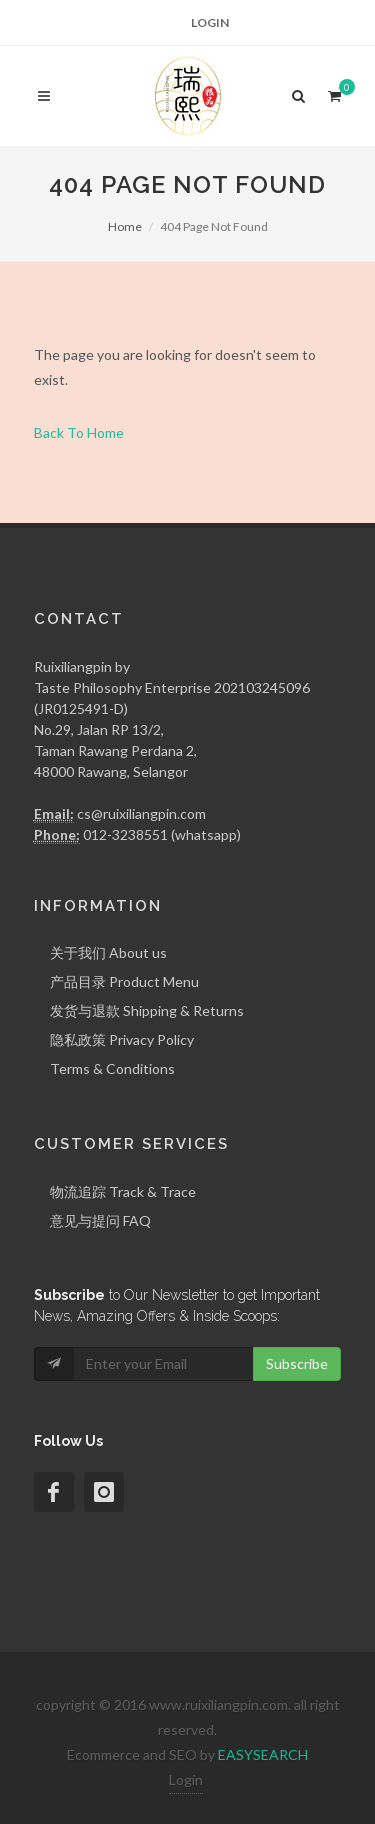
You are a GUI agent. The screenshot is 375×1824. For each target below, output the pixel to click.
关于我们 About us (108, 952)
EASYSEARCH (263, 1754)
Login (210, 22)
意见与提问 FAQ (100, 1220)
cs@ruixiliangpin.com (141, 813)
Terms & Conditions (112, 1068)
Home (125, 226)
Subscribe (297, 1363)
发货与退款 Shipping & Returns (147, 1010)
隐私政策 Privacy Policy (122, 1039)
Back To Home (79, 432)
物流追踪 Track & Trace (123, 1191)
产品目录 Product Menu (124, 981)
